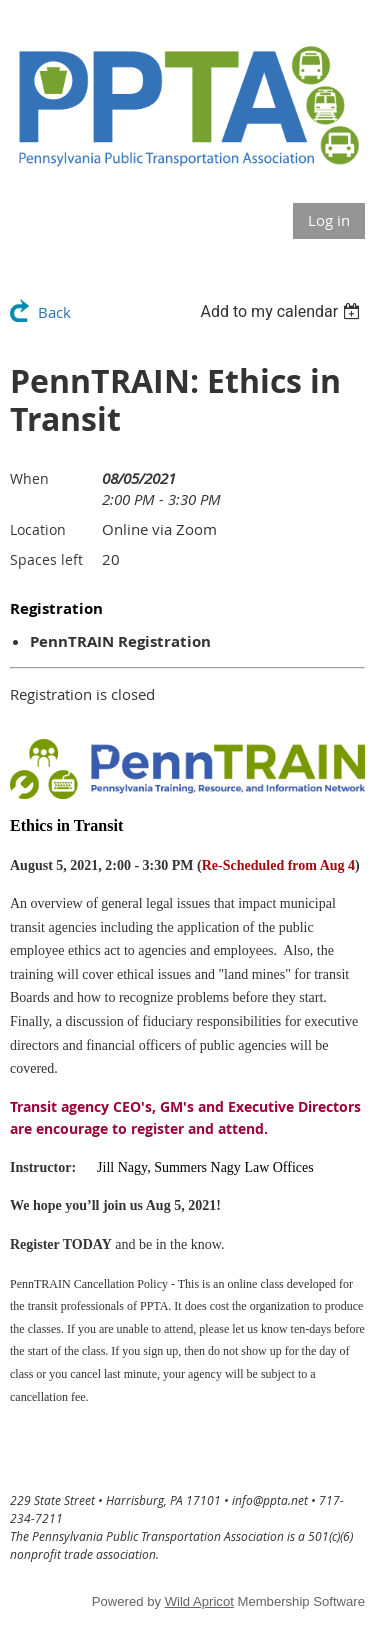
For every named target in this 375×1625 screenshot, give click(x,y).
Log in (329, 220)
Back (54, 312)
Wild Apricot (199, 1601)
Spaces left (46, 559)
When (29, 478)
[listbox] (282, 311)
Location (38, 529)
